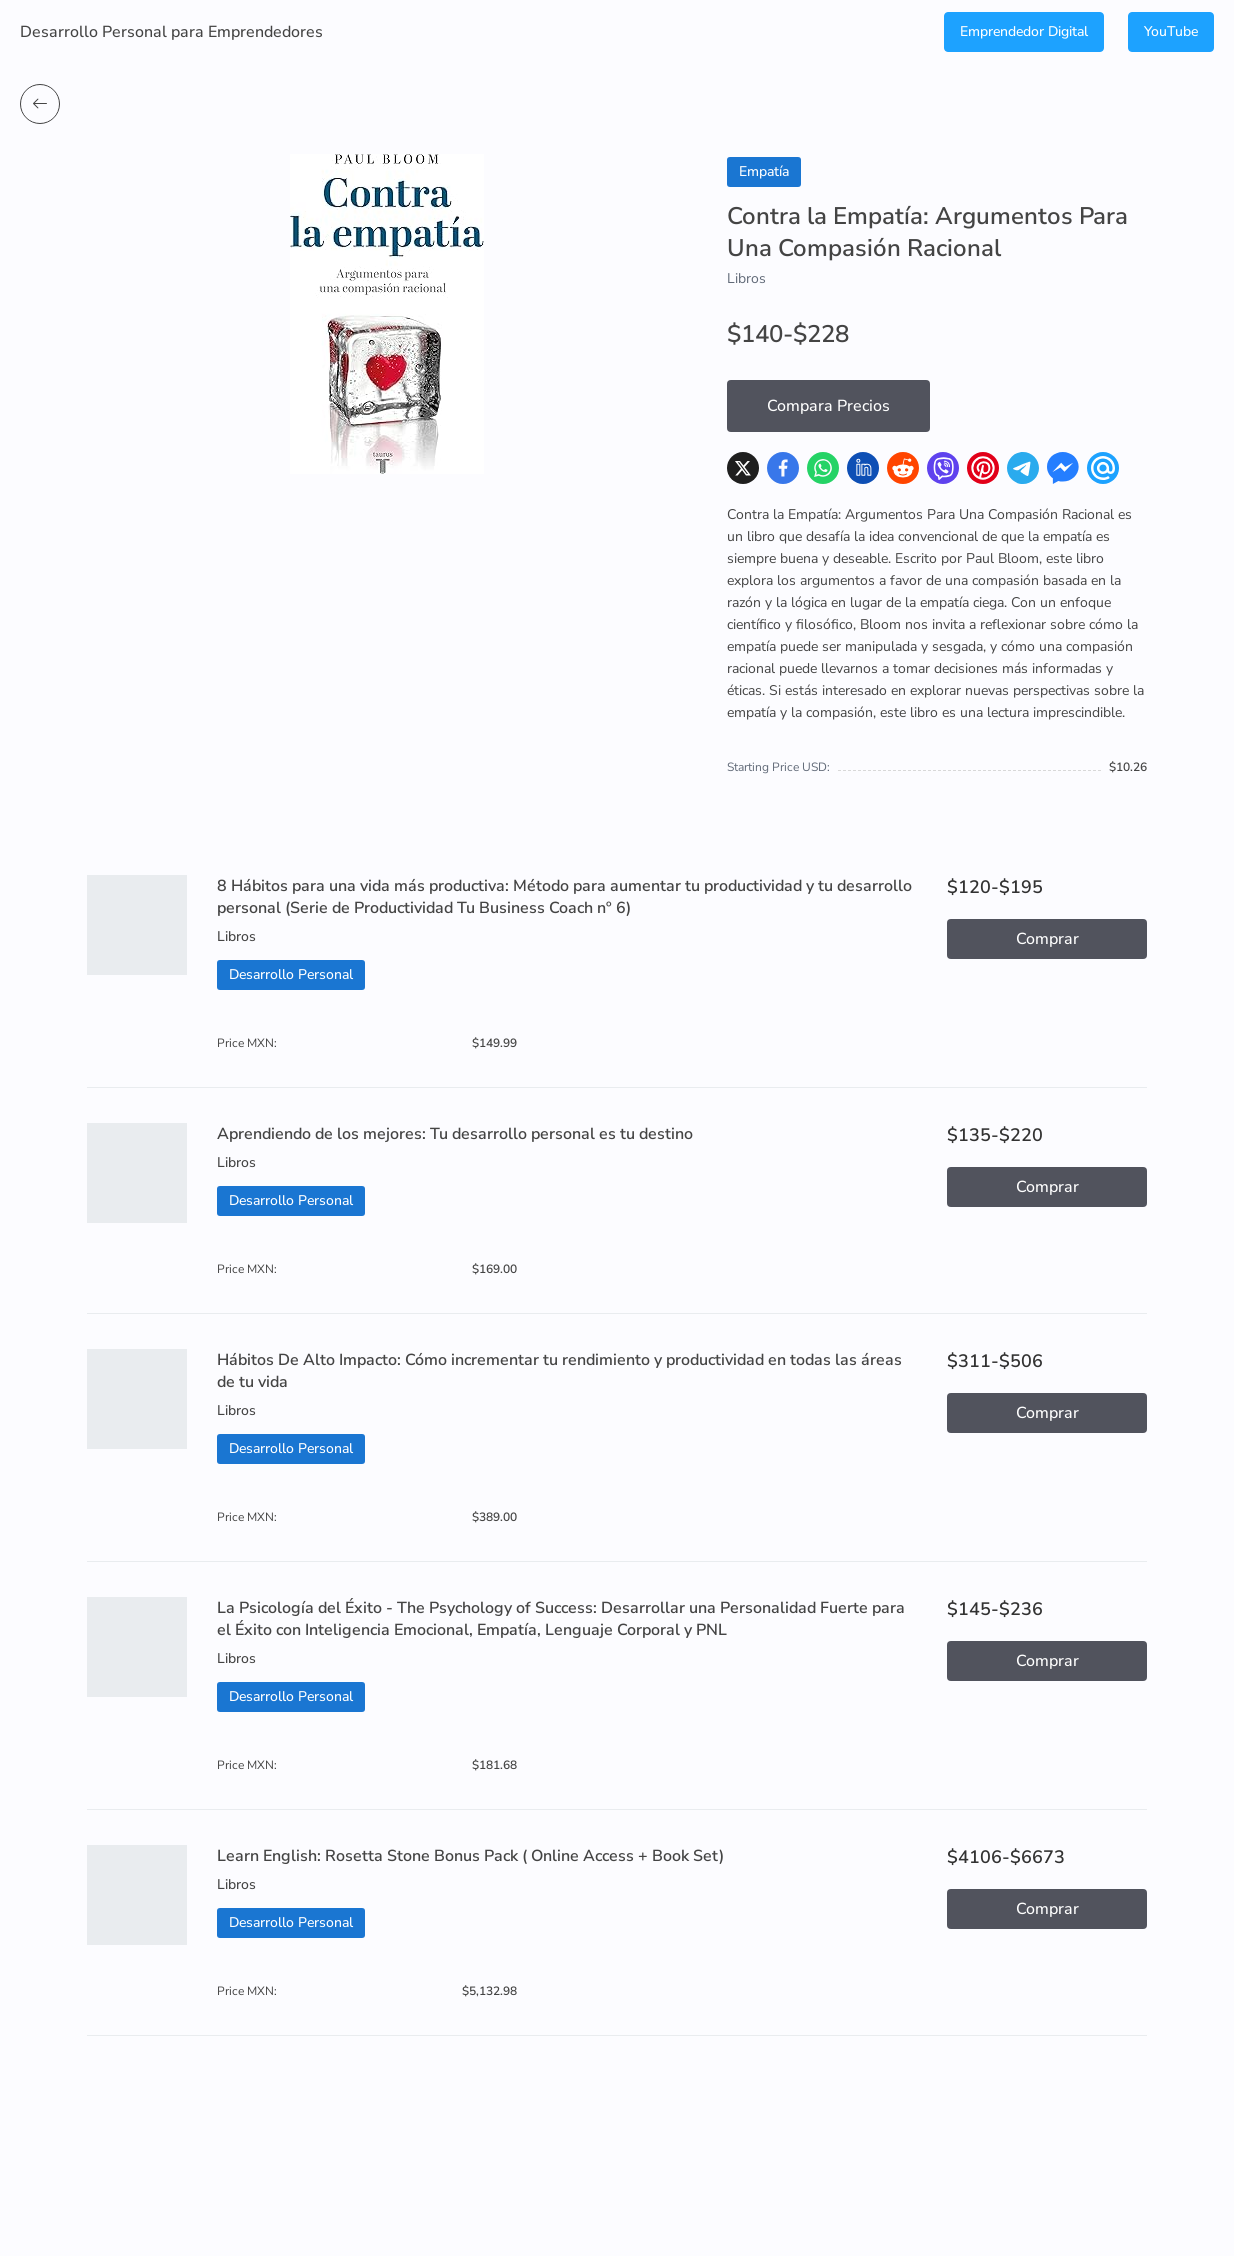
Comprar (1047, 939)
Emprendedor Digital (1024, 31)
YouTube (1171, 31)
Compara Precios (828, 406)
